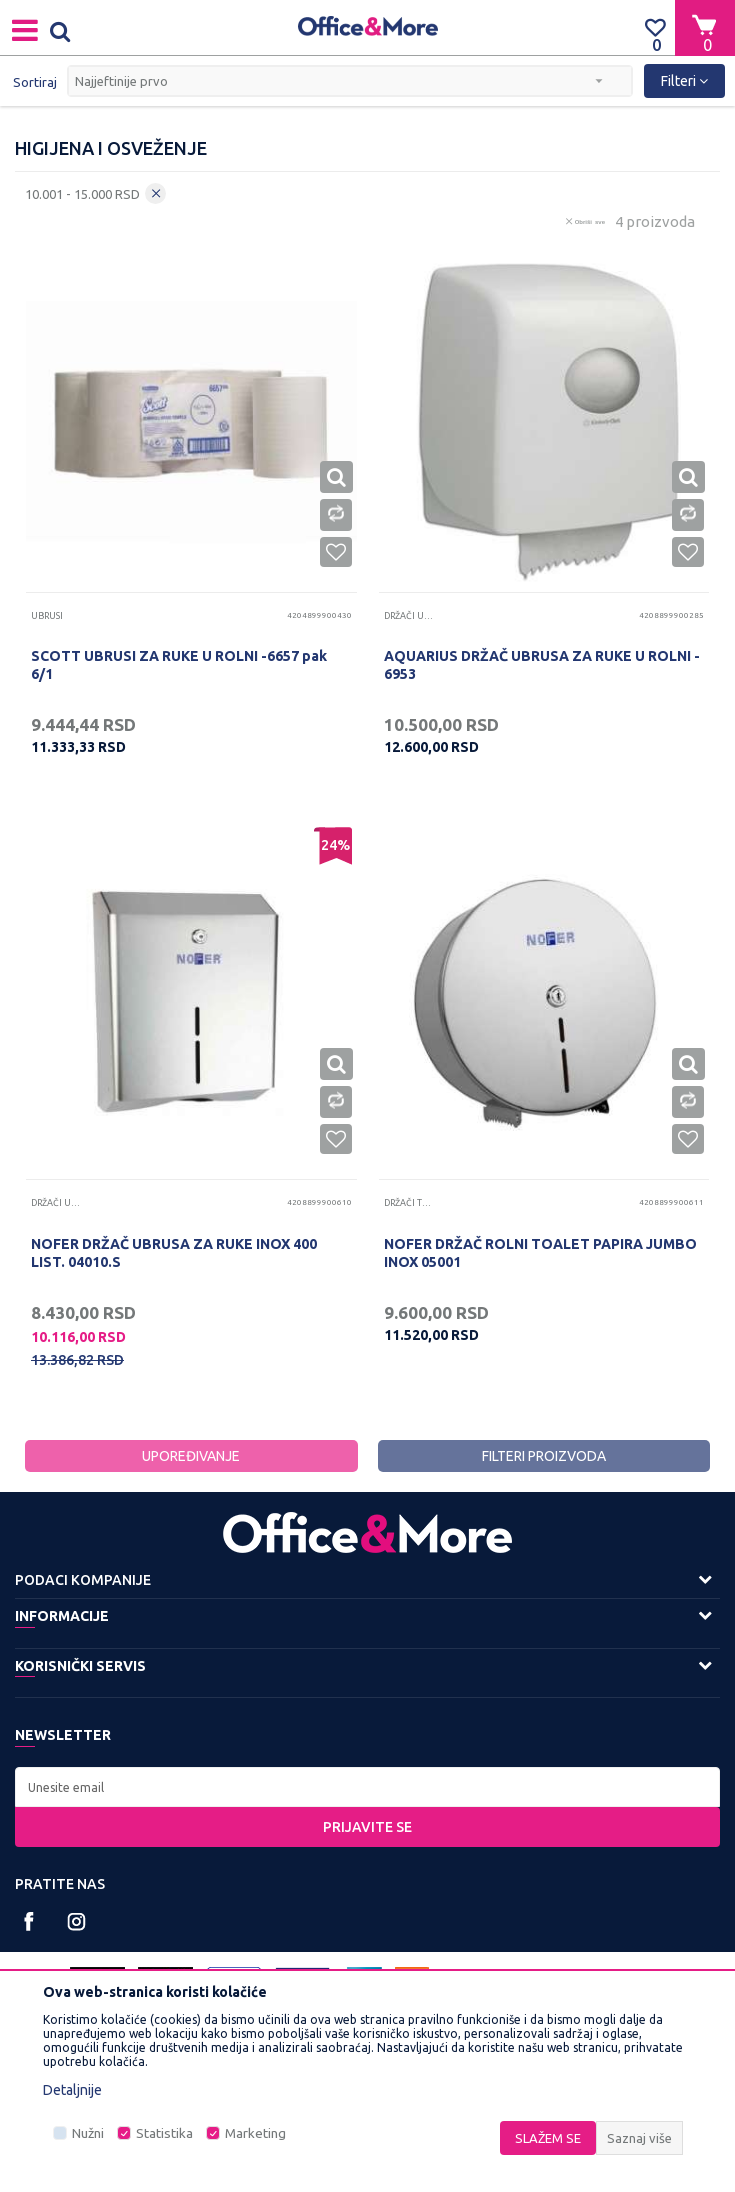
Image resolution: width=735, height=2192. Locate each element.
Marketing (255, 2133)
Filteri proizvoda (544, 1456)
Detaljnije (72, 2090)
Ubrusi (47, 616)
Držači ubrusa (409, 616)
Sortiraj (35, 82)
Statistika (164, 2133)
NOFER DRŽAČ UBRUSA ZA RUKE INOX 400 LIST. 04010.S (174, 1253)
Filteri (684, 81)
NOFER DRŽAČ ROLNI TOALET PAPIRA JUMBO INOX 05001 (540, 1253)
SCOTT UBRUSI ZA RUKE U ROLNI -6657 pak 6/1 (179, 665)
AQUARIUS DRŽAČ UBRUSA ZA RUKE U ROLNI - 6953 (542, 665)
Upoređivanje (191, 1456)
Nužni (88, 2133)
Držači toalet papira (409, 1203)
